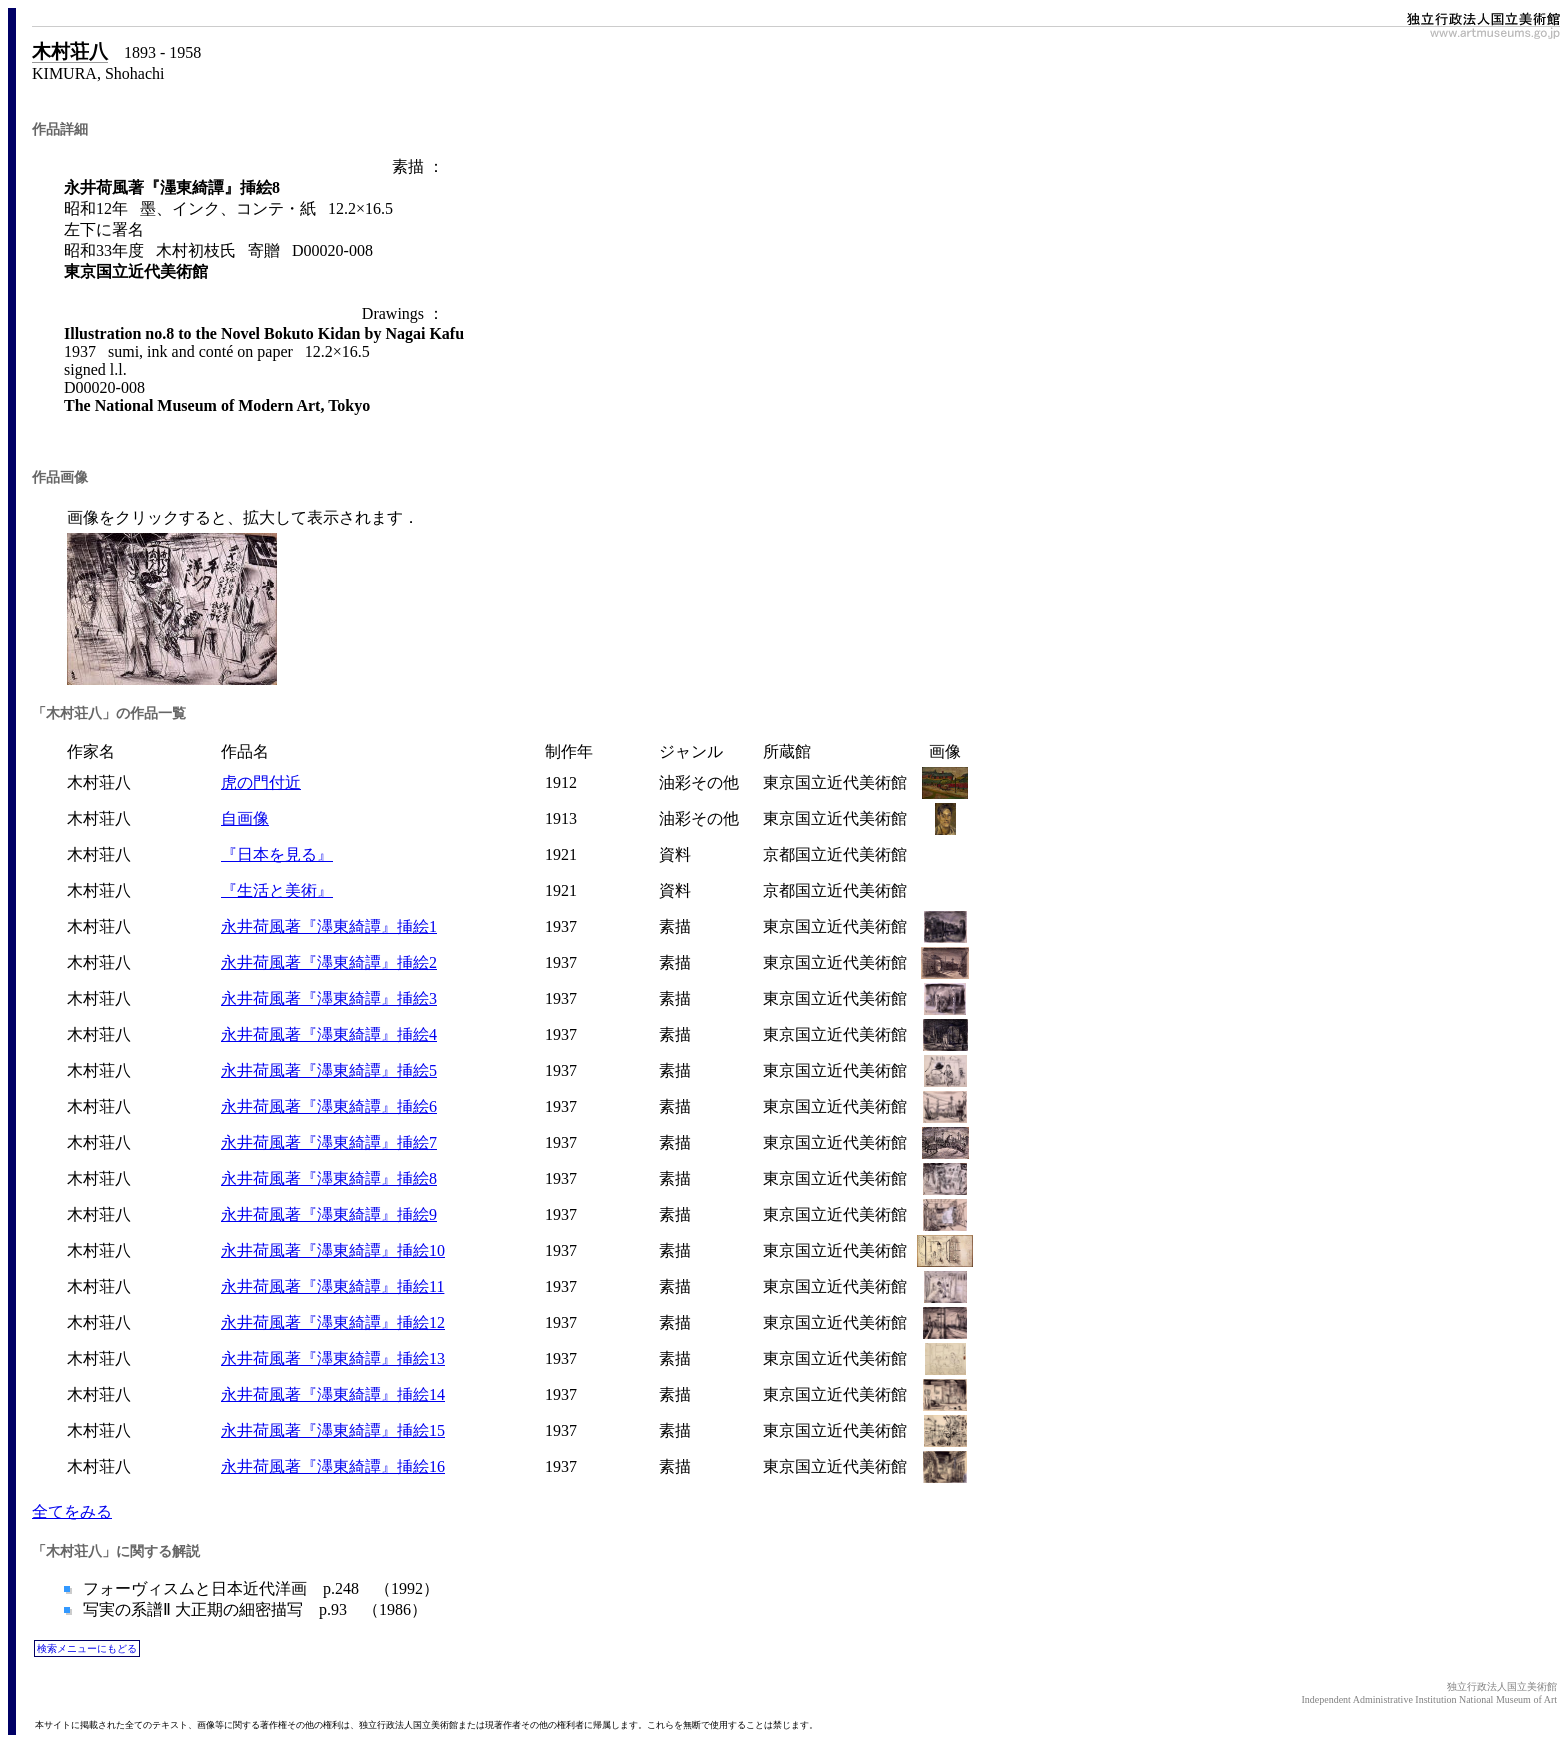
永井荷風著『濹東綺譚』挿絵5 (329, 1070)
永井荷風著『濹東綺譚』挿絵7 (329, 1142)
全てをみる (72, 1511)
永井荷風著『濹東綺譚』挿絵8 (329, 1178)
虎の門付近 (261, 782)
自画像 (245, 818)
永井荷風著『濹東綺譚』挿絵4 (329, 1034)
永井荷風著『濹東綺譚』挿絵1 (329, 926)
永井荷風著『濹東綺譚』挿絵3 (329, 998)
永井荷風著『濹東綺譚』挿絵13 (333, 1358)
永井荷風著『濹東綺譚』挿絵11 (332, 1286)
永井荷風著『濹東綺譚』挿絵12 (333, 1322)
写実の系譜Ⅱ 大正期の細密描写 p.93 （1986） (253, 1609)
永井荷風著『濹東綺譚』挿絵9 (329, 1214)
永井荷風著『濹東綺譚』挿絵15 (333, 1430)
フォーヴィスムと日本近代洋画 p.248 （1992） (259, 1588)
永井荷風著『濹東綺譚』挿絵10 (333, 1250)
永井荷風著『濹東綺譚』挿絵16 (333, 1466)
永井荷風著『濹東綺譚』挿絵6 (329, 1106)
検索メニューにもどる (87, 1648)
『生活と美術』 (277, 890)
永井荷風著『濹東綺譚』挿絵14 (333, 1394)
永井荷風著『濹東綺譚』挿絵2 (329, 962)
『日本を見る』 (277, 854)
